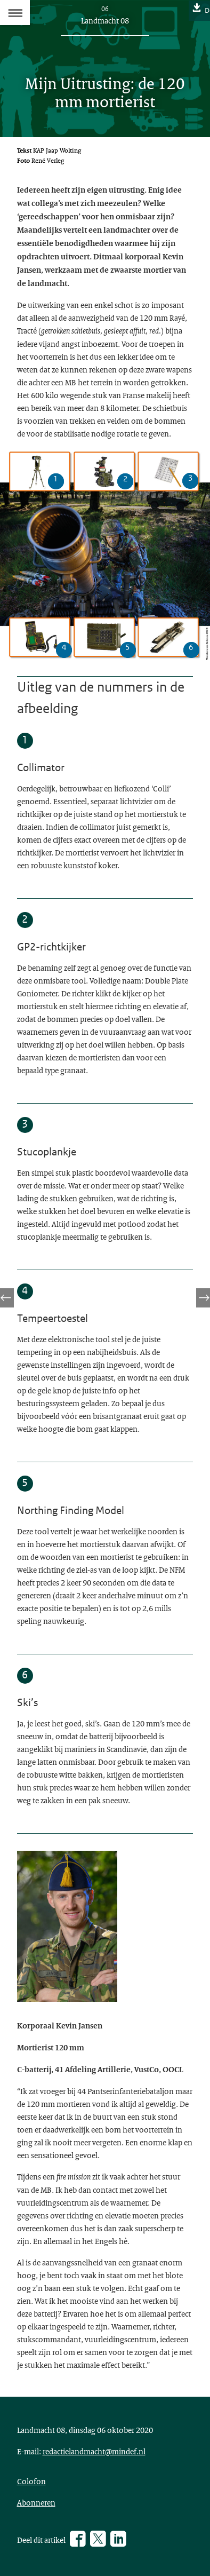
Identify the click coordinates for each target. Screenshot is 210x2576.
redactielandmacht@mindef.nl (94, 2451)
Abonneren (36, 2502)
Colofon (31, 2481)
